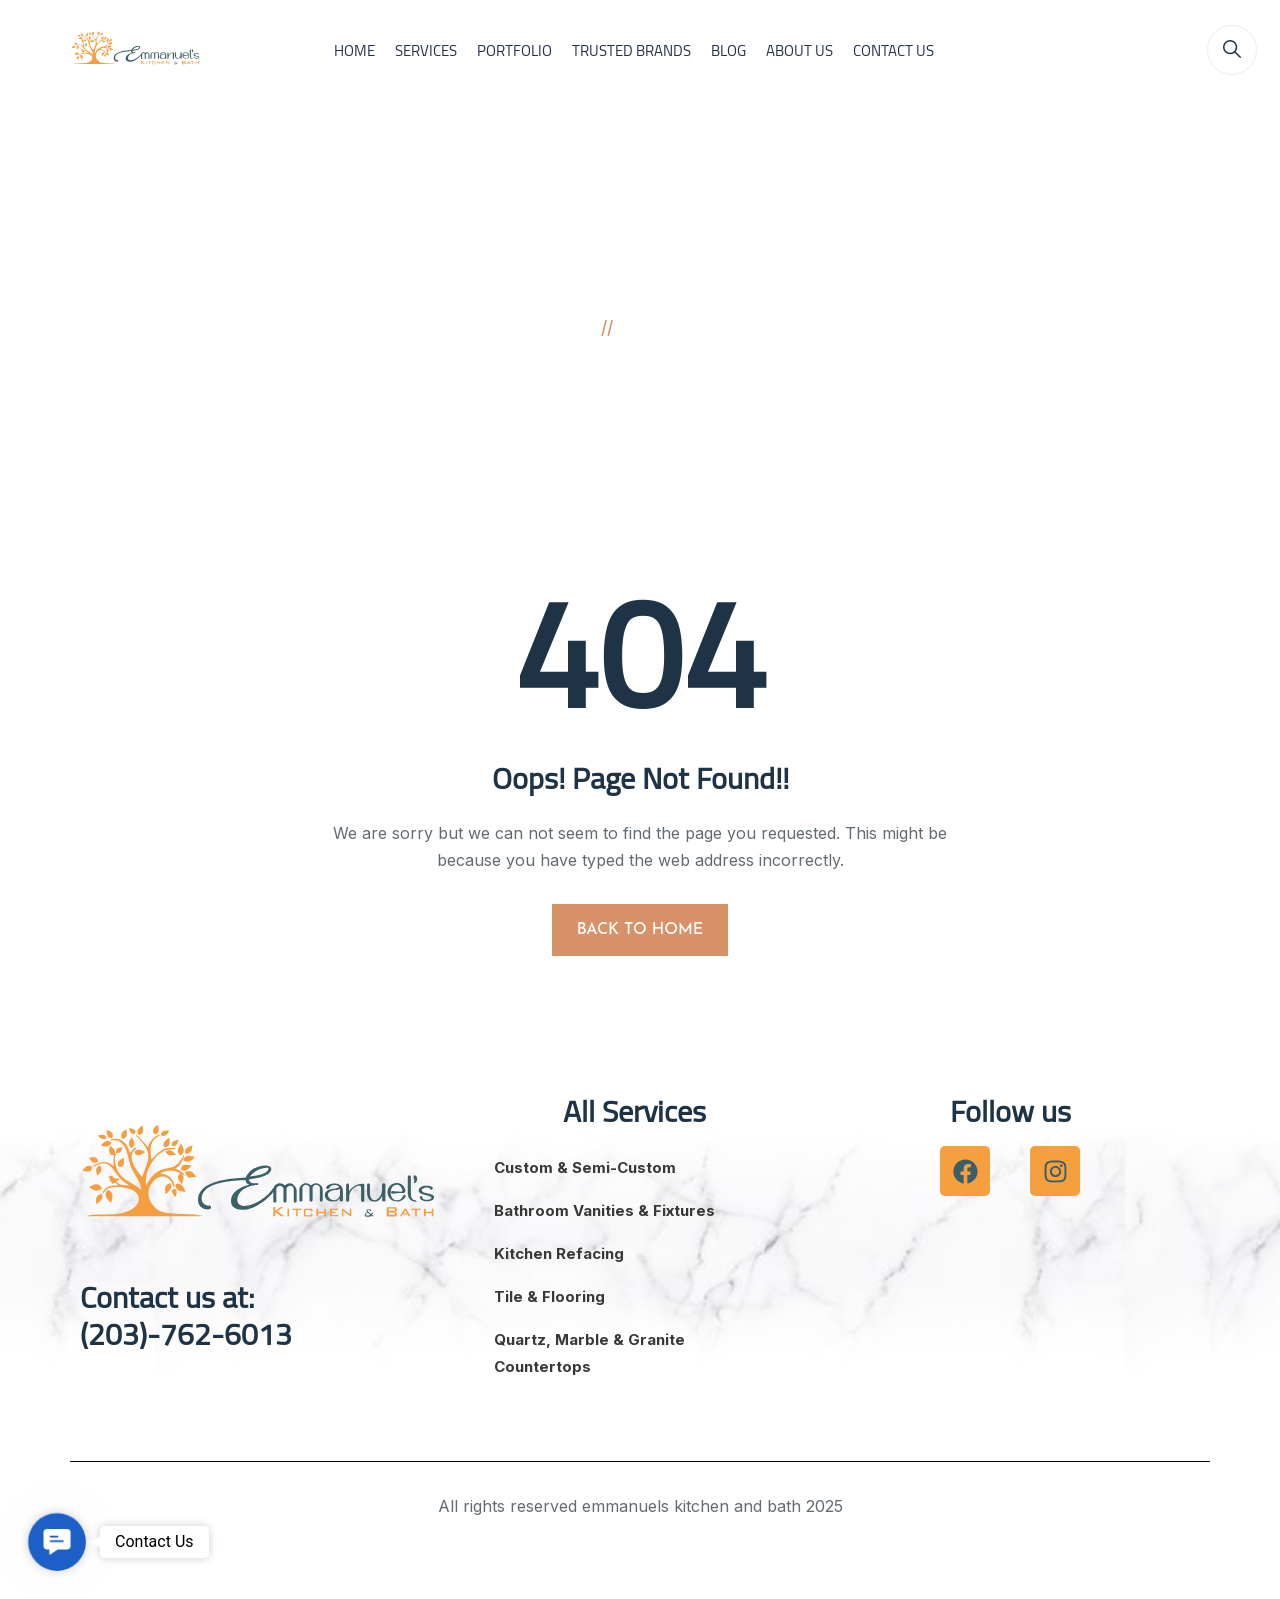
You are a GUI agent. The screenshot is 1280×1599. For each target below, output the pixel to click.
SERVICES (426, 50)
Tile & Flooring (549, 1296)
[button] (57, 1542)
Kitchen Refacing (559, 1253)
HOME (354, 50)
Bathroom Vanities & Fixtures (604, 1210)
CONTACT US (893, 50)
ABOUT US (799, 50)
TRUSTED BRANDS (631, 50)
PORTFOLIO (514, 50)
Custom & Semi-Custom (585, 1167)
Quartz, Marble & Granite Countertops (589, 1353)
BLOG (728, 50)
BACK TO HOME (640, 930)
